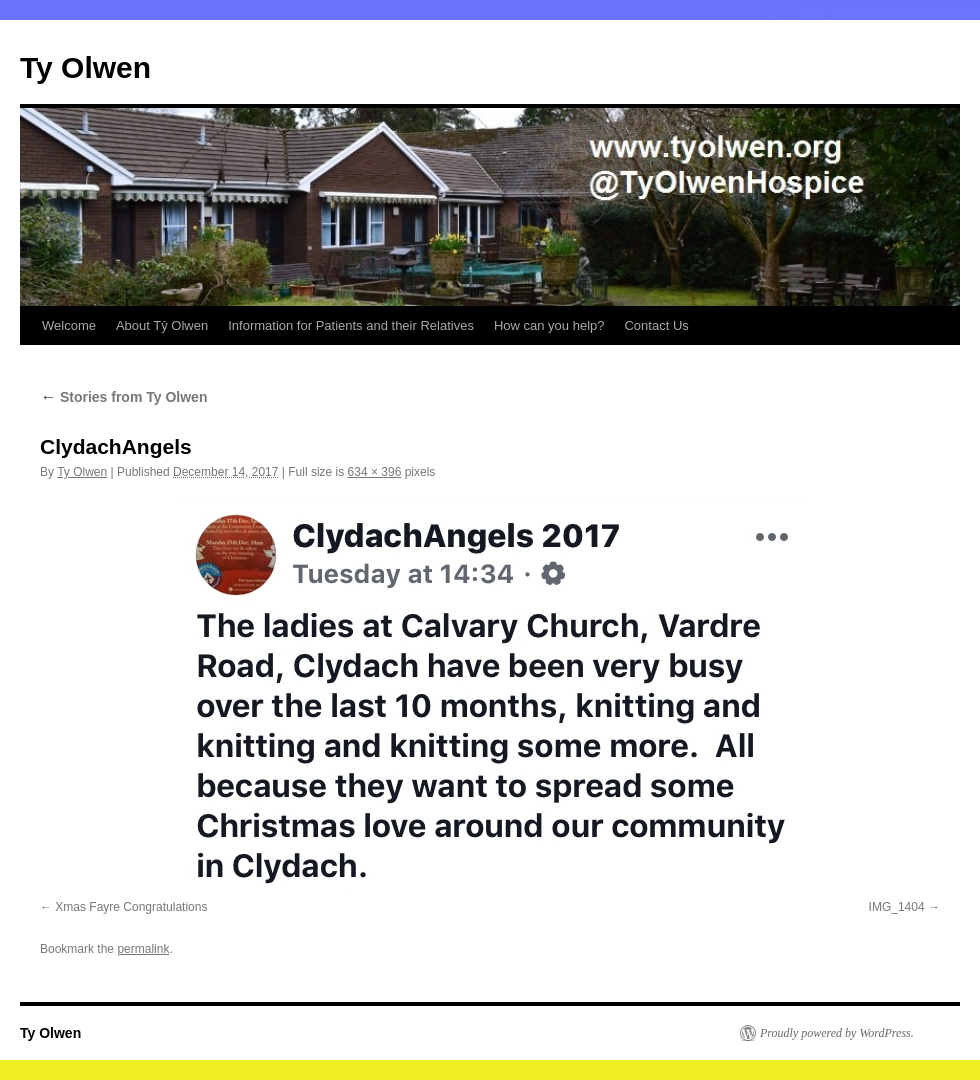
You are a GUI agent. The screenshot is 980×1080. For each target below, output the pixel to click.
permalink (143, 949)
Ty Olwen (85, 67)
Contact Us (656, 325)
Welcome (69, 325)
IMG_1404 (897, 907)
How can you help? (549, 325)
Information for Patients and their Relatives (351, 325)
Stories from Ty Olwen (123, 397)
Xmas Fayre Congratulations (131, 907)
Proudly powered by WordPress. (837, 1033)
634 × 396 (375, 472)
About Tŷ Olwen (162, 325)
